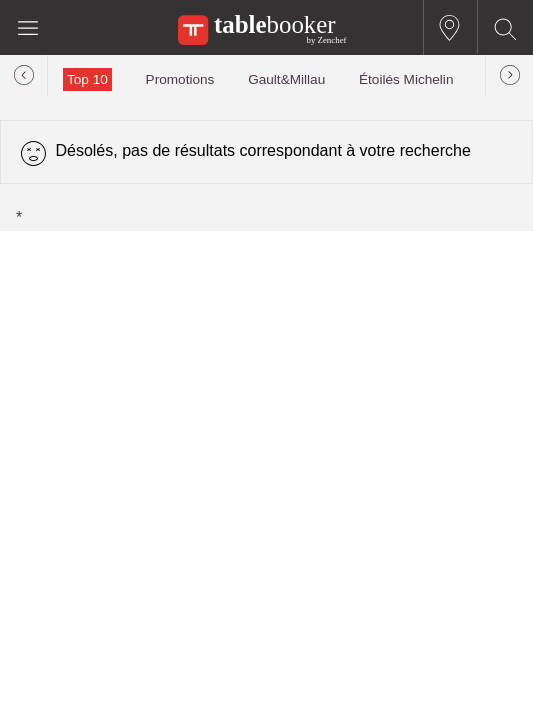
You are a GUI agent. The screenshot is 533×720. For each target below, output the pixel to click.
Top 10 (87, 79)
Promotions (180, 79)
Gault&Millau (286, 79)
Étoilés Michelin (406, 79)
